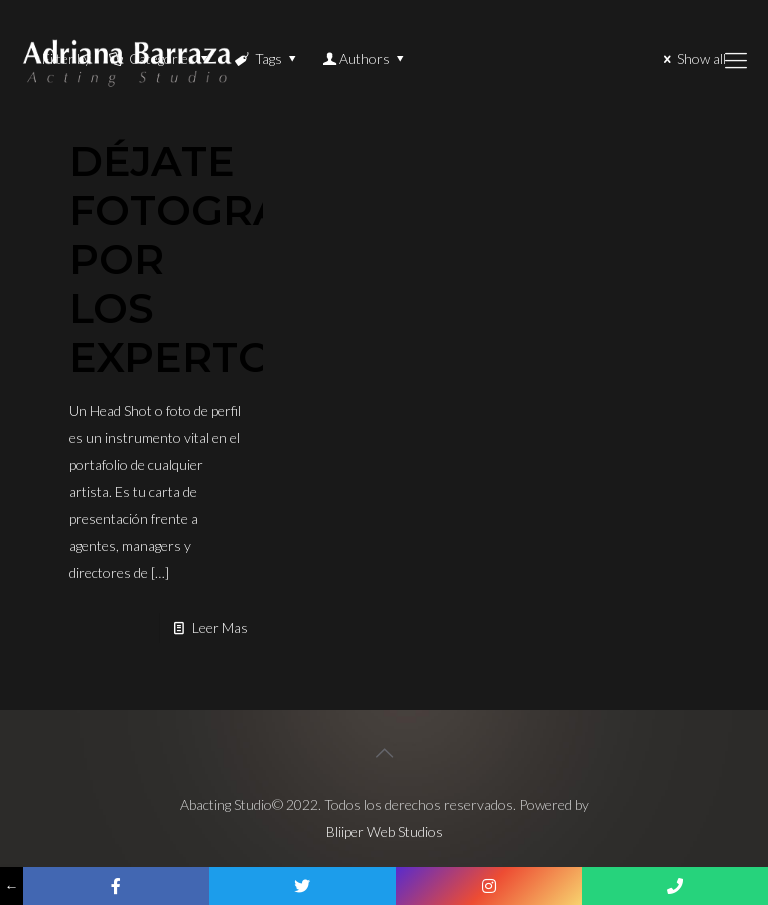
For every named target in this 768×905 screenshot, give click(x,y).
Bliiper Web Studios (384, 831)
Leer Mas (220, 627)
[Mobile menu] (736, 60)
